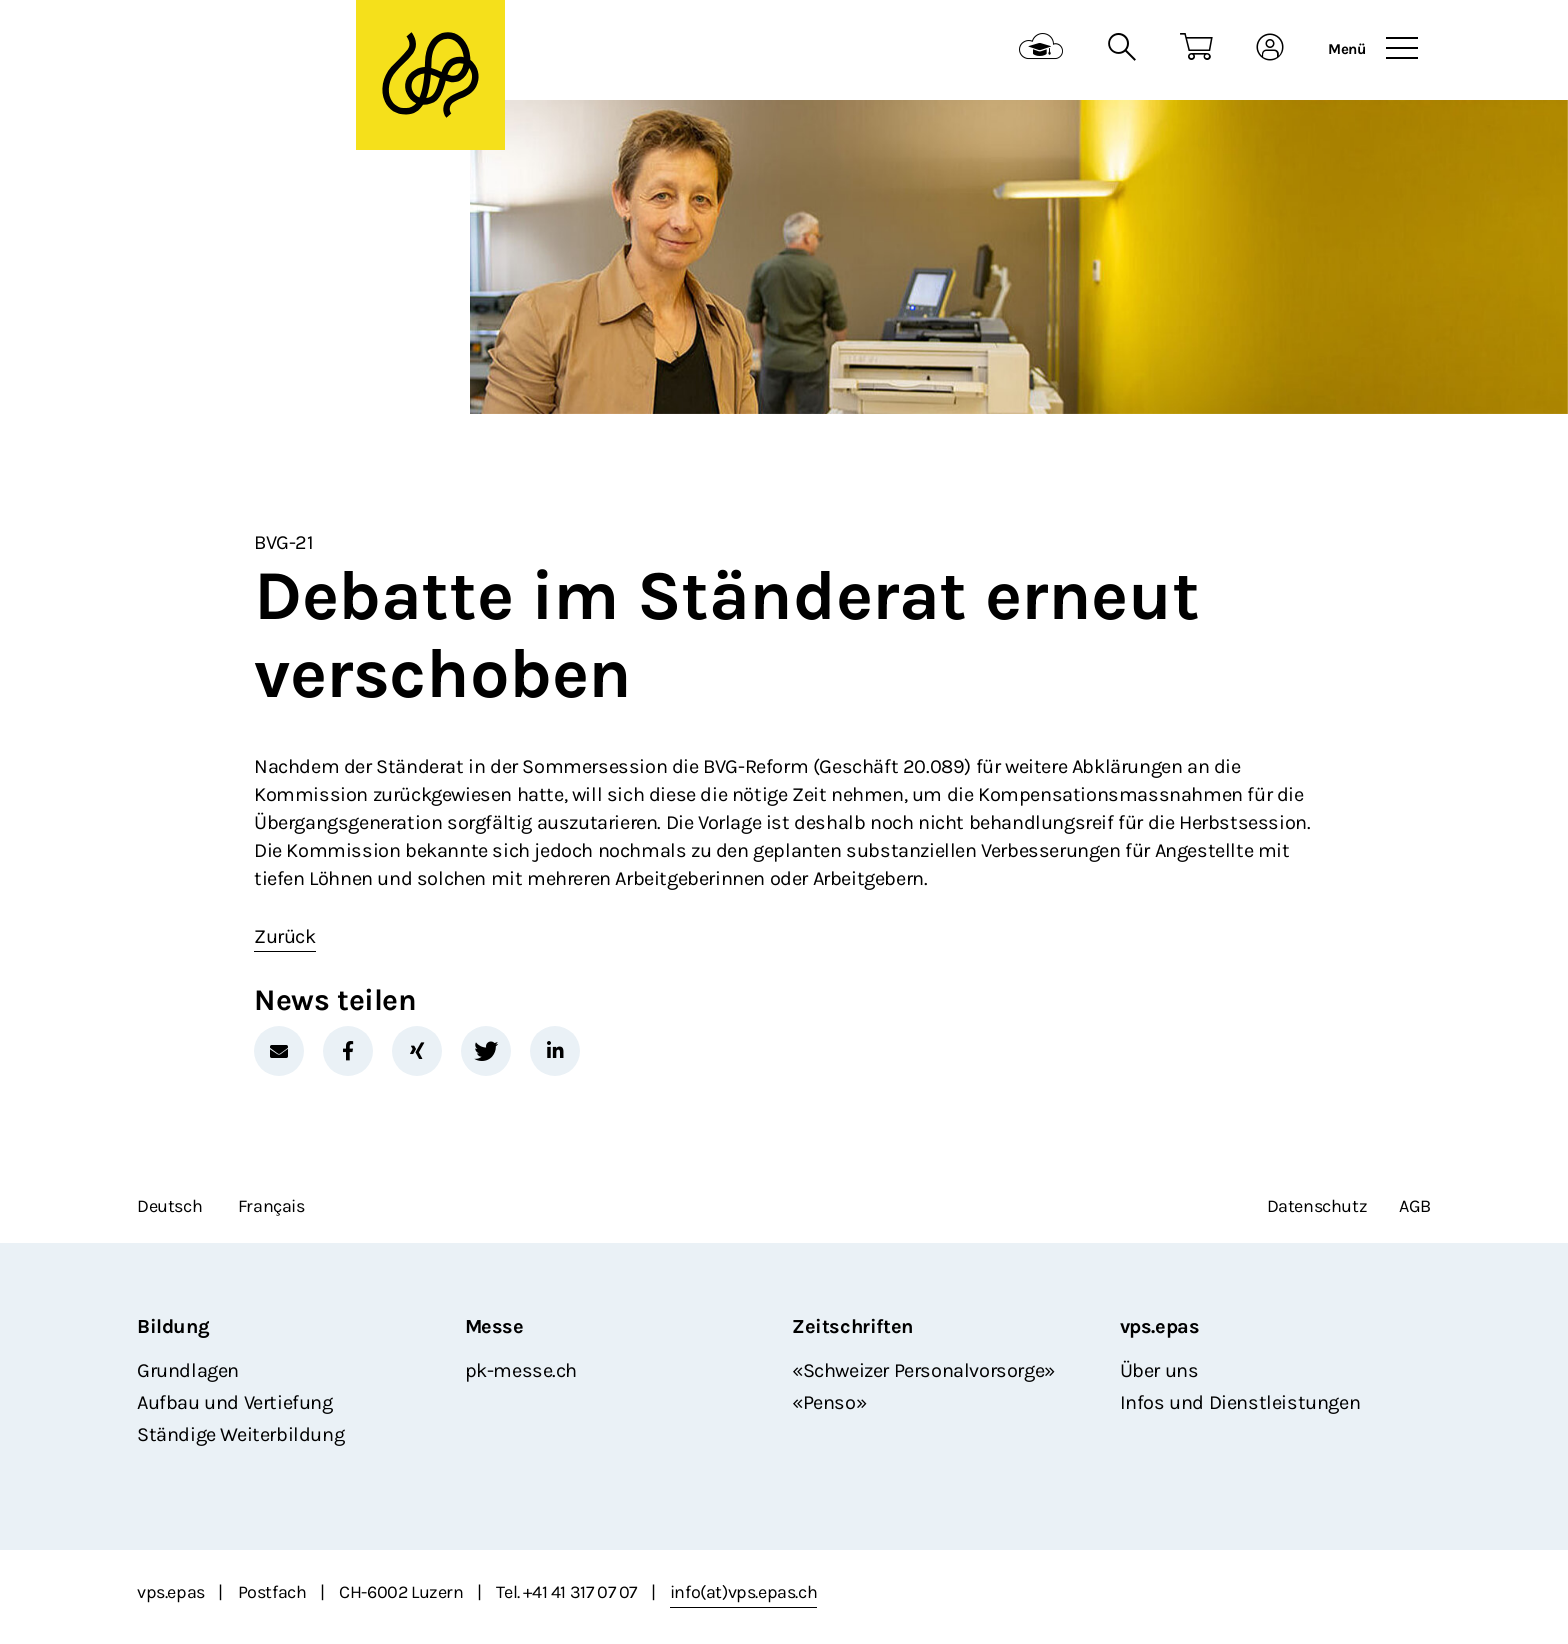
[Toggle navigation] (1402, 49)
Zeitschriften (852, 1326)
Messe (494, 1326)
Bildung (173, 1326)
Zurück (285, 936)
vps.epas (1160, 1326)
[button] (279, 1051)
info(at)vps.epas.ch (743, 1592)
